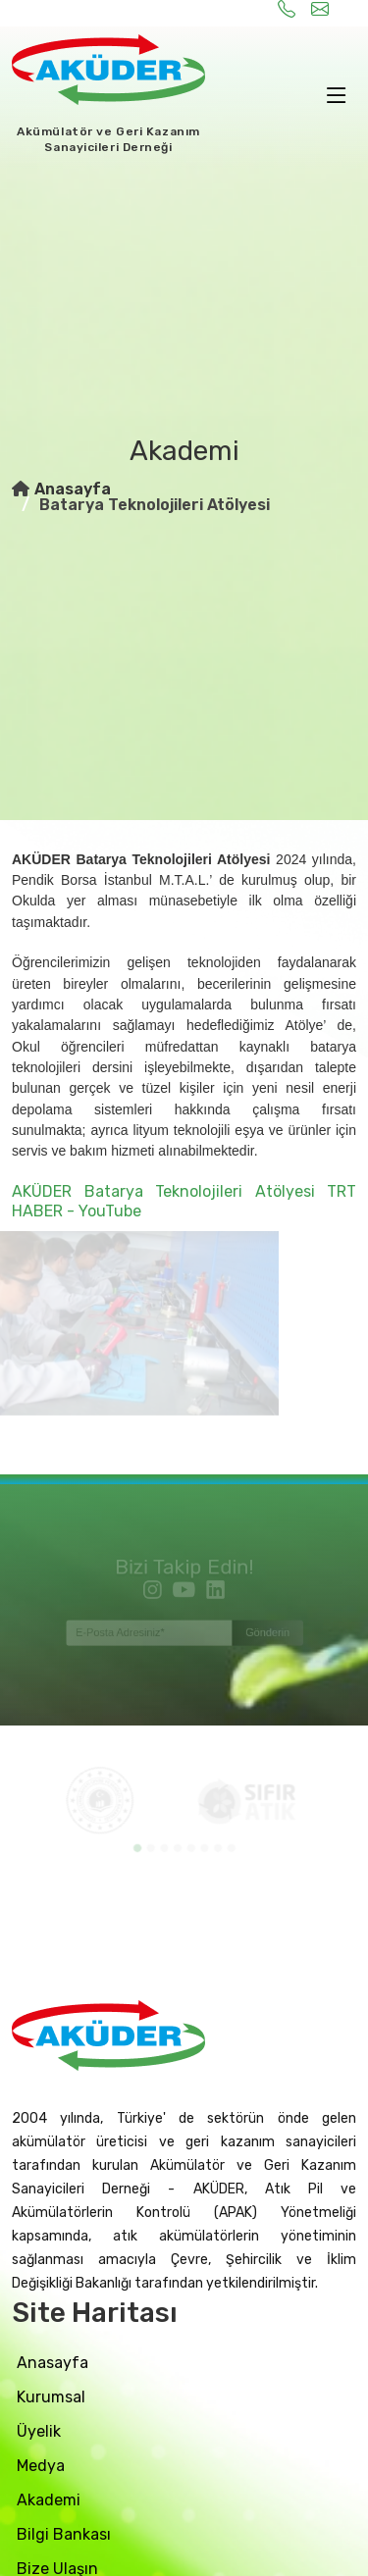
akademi (48, 2500)
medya (41, 2465)
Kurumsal (51, 2397)
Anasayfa (72, 489)
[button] (139, 1846)
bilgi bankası (64, 2534)
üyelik (39, 2431)
